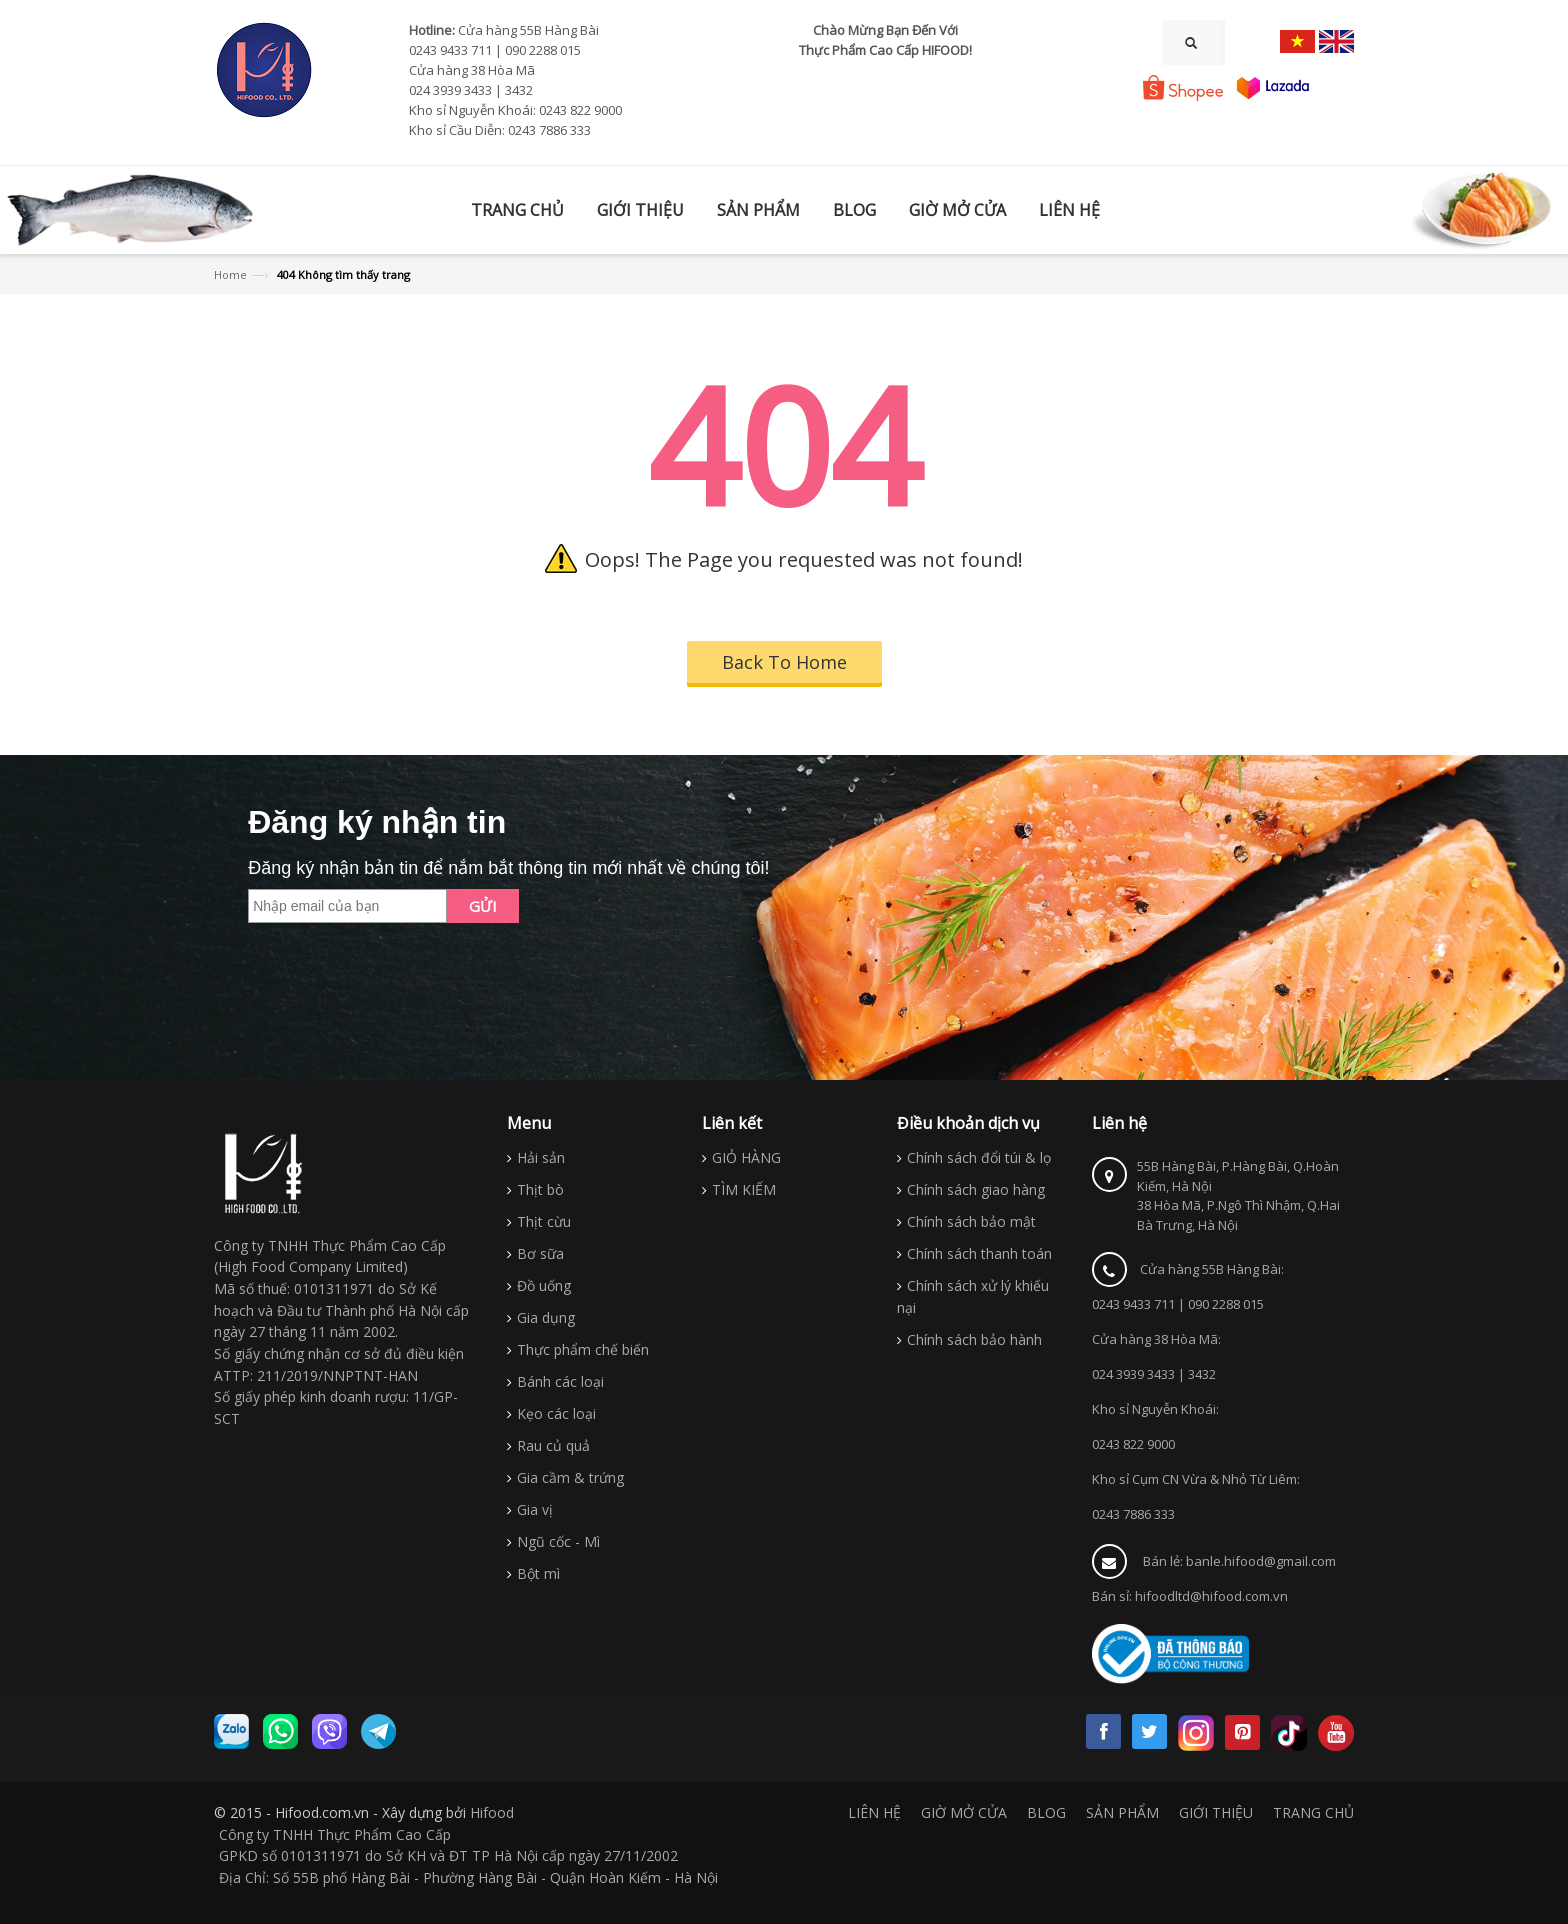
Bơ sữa (540, 1253)
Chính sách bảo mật (971, 1221)
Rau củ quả (553, 1445)
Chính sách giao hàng (976, 1189)
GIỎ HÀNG (746, 1157)
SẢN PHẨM (1122, 1812)
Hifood (492, 1812)
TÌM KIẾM (744, 1189)
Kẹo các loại (556, 1413)
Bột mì (538, 1573)
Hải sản (541, 1157)
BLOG (1046, 1812)
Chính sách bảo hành (974, 1339)
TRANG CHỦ (1313, 1812)
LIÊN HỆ (874, 1812)
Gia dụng (546, 1317)
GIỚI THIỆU (1216, 1812)
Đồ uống (544, 1285)
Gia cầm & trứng (570, 1477)
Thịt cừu (544, 1221)
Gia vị (535, 1509)
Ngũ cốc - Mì (558, 1541)
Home (230, 274)
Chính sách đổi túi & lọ (979, 1157)
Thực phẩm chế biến (583, 1349)
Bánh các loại (560, 1381)
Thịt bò (540, 1189)
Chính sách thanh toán (979, 1253)
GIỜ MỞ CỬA (964, 1812)
